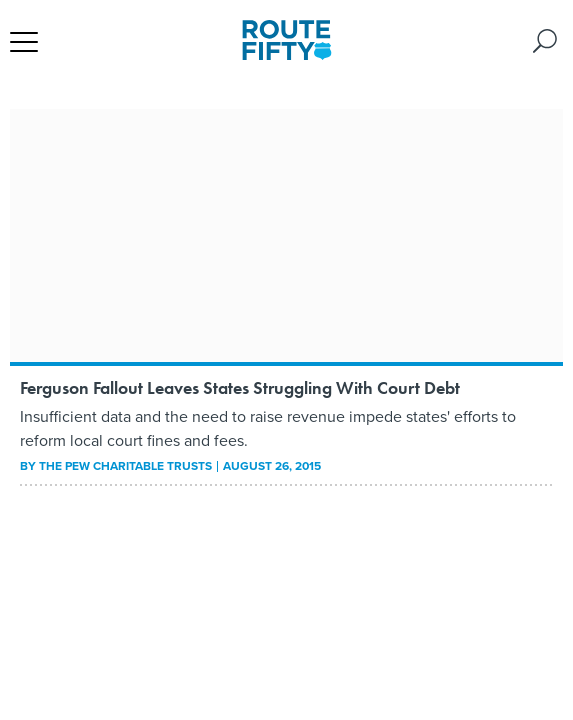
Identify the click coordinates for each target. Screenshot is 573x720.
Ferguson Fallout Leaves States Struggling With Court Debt (240, 387)
